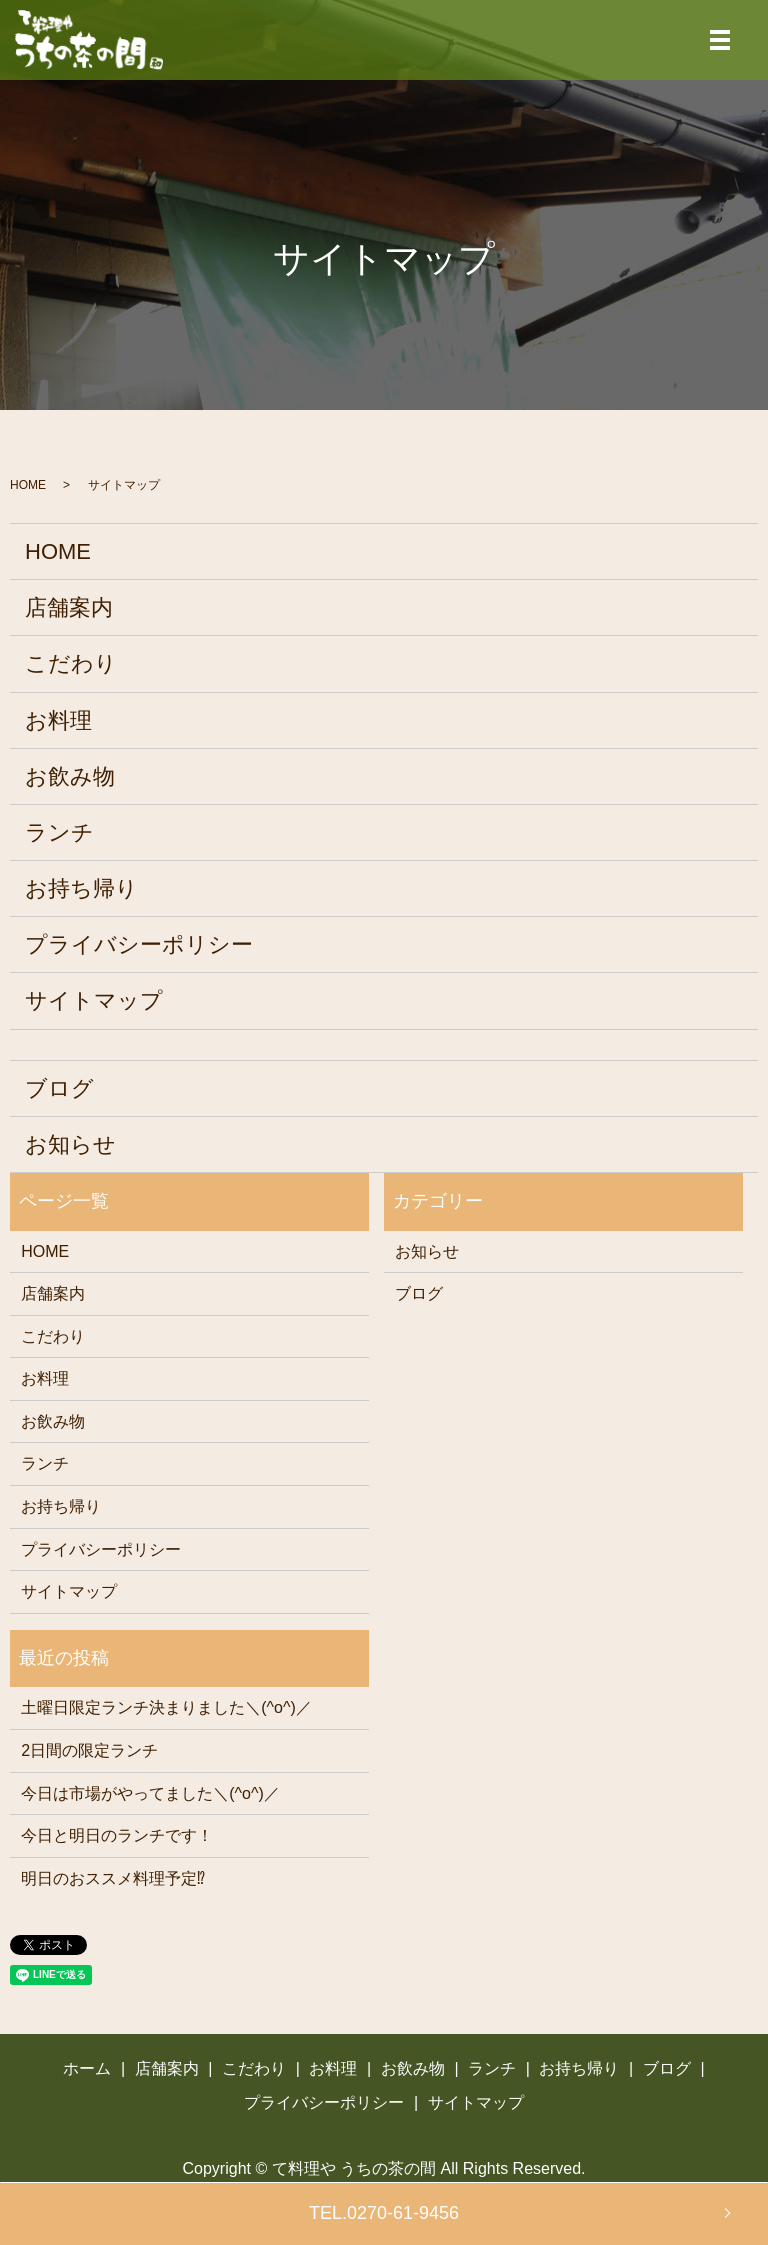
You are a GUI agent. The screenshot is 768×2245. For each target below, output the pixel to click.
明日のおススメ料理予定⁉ (113, 1878)
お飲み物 (70, 776)
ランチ (59, 832)
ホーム (87, 2068)
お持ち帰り (81, 888)
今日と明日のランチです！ (117, 1835)
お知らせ (70, 1144)
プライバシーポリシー (139, 944)
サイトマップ (94, 1000)
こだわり (71, 663)
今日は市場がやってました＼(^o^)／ (150, 1793)
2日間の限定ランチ (89, 1750)
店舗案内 (69, 607)
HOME (28, 485)
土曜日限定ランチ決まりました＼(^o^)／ (166, 1707)
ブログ (59, 1088)
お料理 (58, 720)
